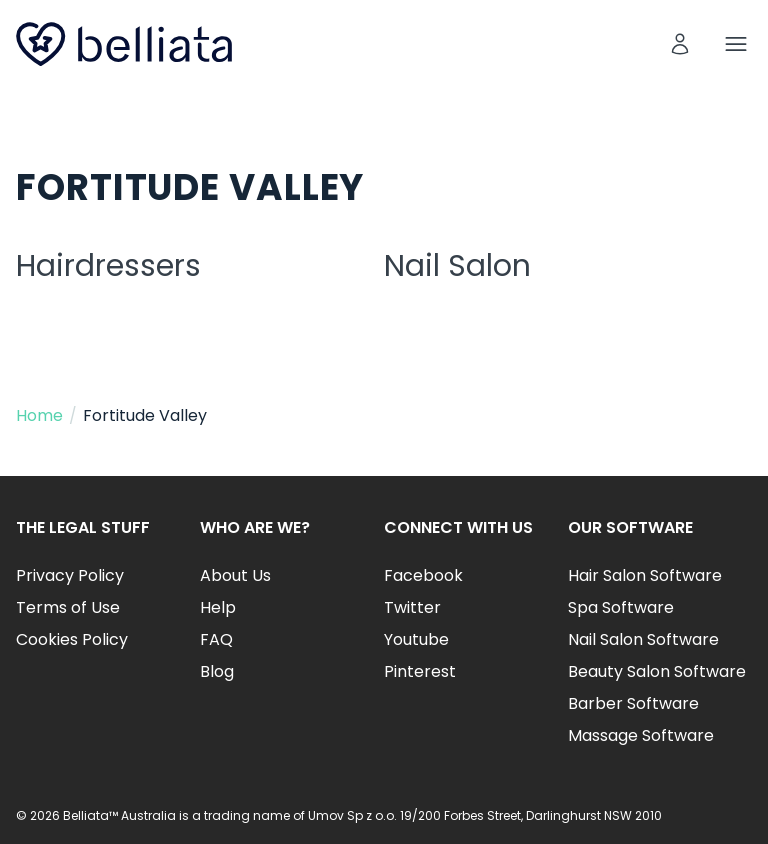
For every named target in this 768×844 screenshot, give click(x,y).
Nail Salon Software (643, 639)
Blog (217, 671)
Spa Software (621, 607)
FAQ (216, 639)
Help (218, 607)
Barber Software (633, 703)
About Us (235, 575)
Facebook (423, 575)
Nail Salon (457, 266)
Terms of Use (68, 607)
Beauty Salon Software (657, 671)
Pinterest (420, 671)
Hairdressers (108, 266)
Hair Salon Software (645, 575)
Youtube (416, 639)
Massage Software (641, 735)
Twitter (412, 607)
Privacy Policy (70, 575)
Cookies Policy (72, 639)
